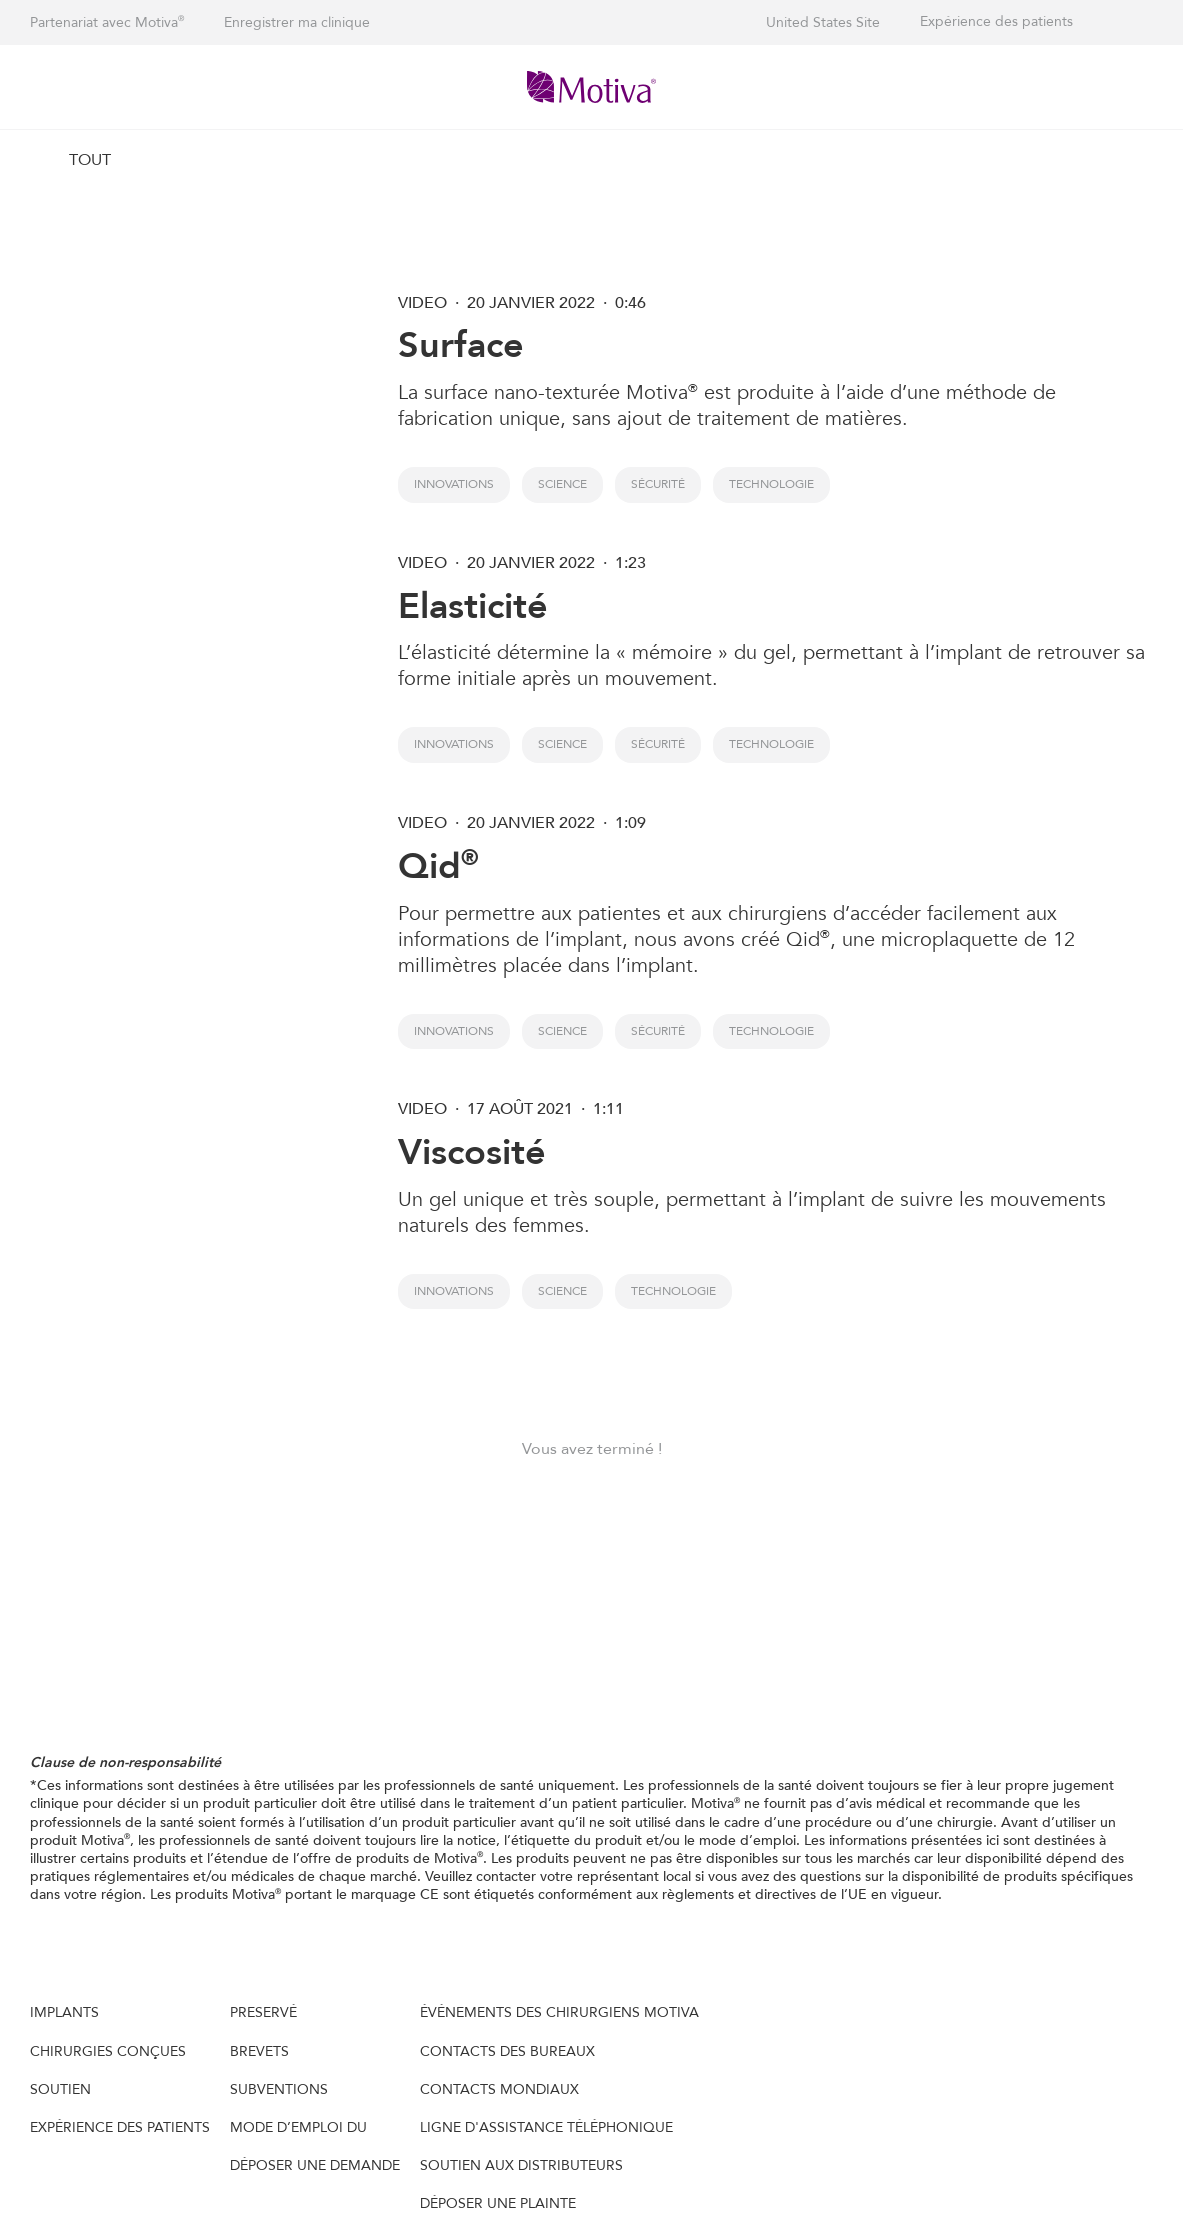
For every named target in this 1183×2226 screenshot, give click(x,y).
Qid (438, 866)
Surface (461, 345)
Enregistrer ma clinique (297, 22)
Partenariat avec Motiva (107, 22)
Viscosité (472, 1152)
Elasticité (473, 606)
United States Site (823, 22)
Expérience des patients (996, 22)
